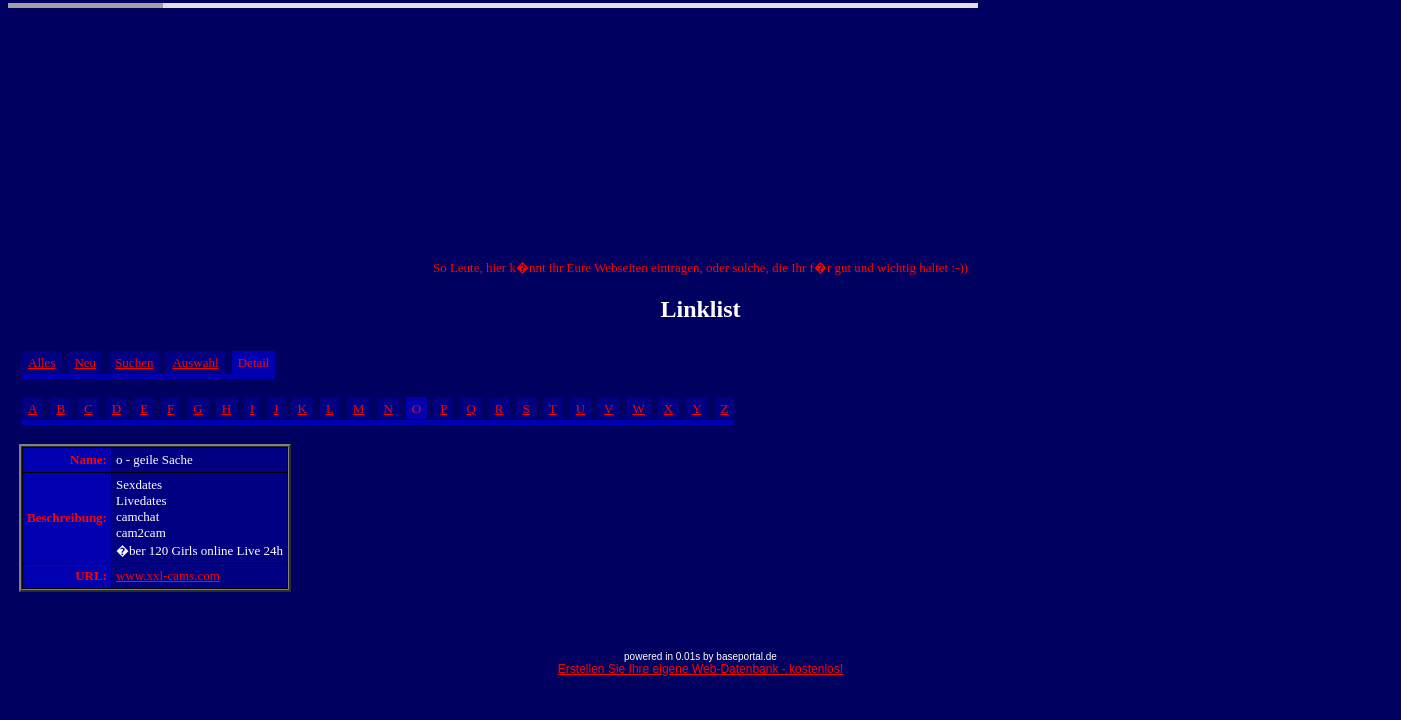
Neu (85, 362)
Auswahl (195, 362)
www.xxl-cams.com (168, 575)
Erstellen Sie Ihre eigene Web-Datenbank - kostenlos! (700, 669)
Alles (41, 362)
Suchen (134, 362)
